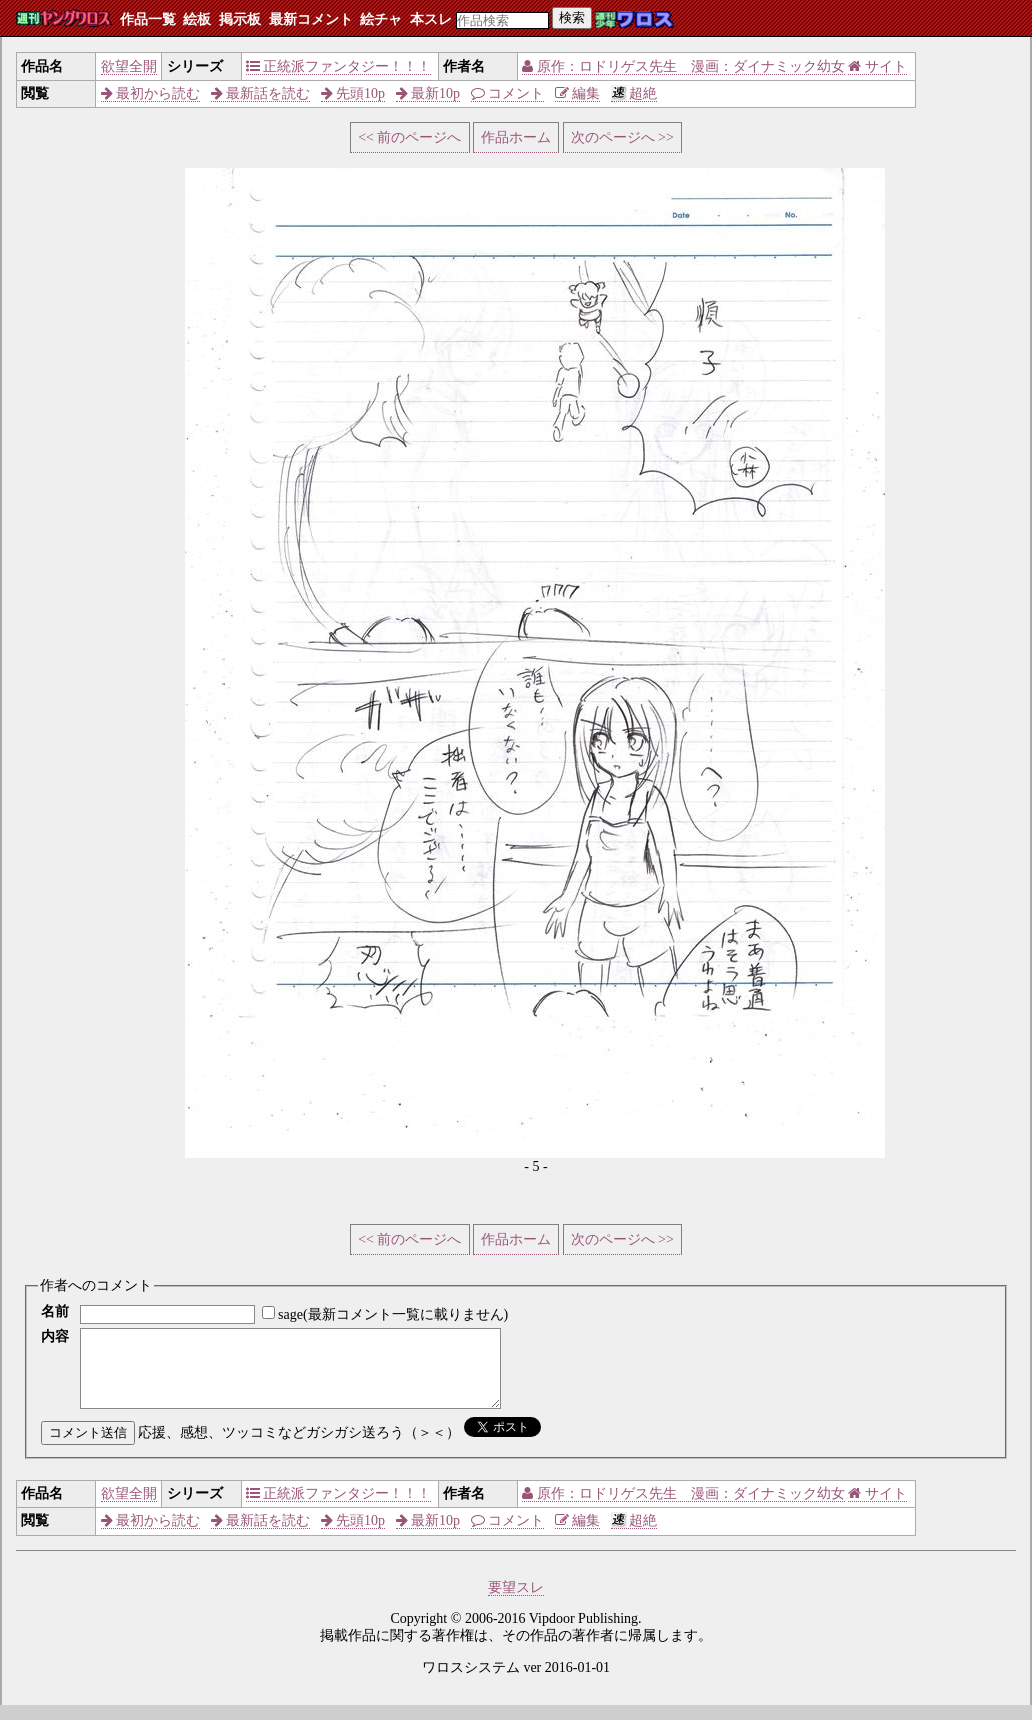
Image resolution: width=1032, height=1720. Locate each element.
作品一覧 (148, 19)
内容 (55, 1336)
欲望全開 (129, 66)
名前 (55, 1311)
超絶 (634, 93)
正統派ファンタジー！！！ (339, 66)
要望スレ (516, 1602)
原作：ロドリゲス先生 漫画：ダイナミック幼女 (683, 66)
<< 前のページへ (409, 137)
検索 (572, 17)
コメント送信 (88, 1447)
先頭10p (353, 93)
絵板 (197, 19)
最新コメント (311, 19)
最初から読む (151, 93)
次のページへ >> (622, 137)
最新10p (428, 93)
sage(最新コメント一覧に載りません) (393, 1314)
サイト (877, 66)
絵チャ (381, 19)
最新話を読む (261, 93)
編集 (578, 93)
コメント (508, 93)
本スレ (431, 19)
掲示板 (240, 19)
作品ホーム (516, 137)
